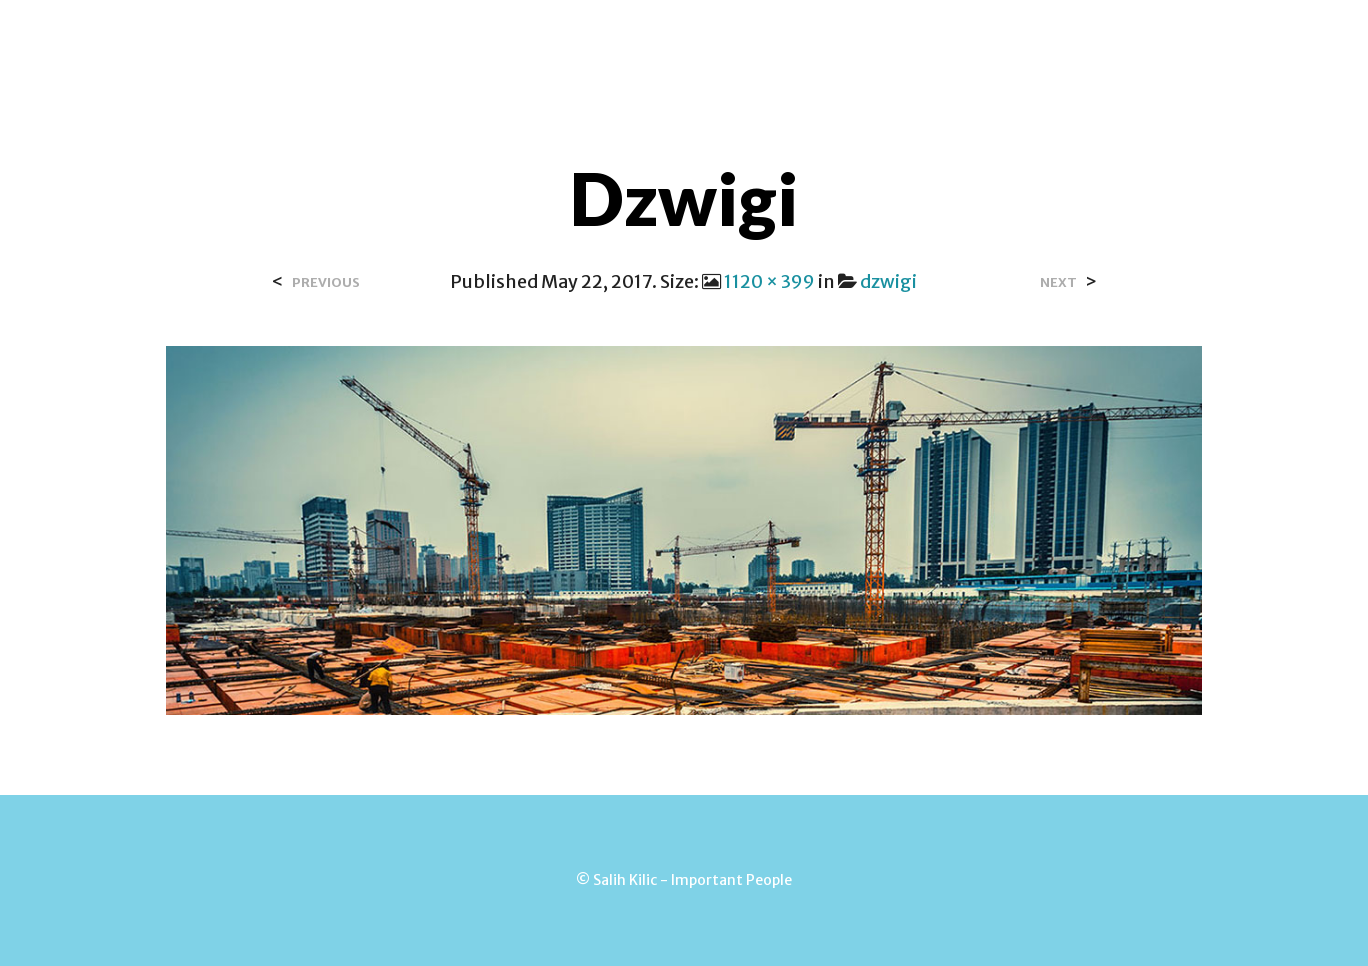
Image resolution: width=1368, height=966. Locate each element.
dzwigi (888, 281)
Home (370, 39)
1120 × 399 (769, 281)
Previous (326, 282)
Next (1058, 282)
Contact (582, 39)
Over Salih (469, 39)
